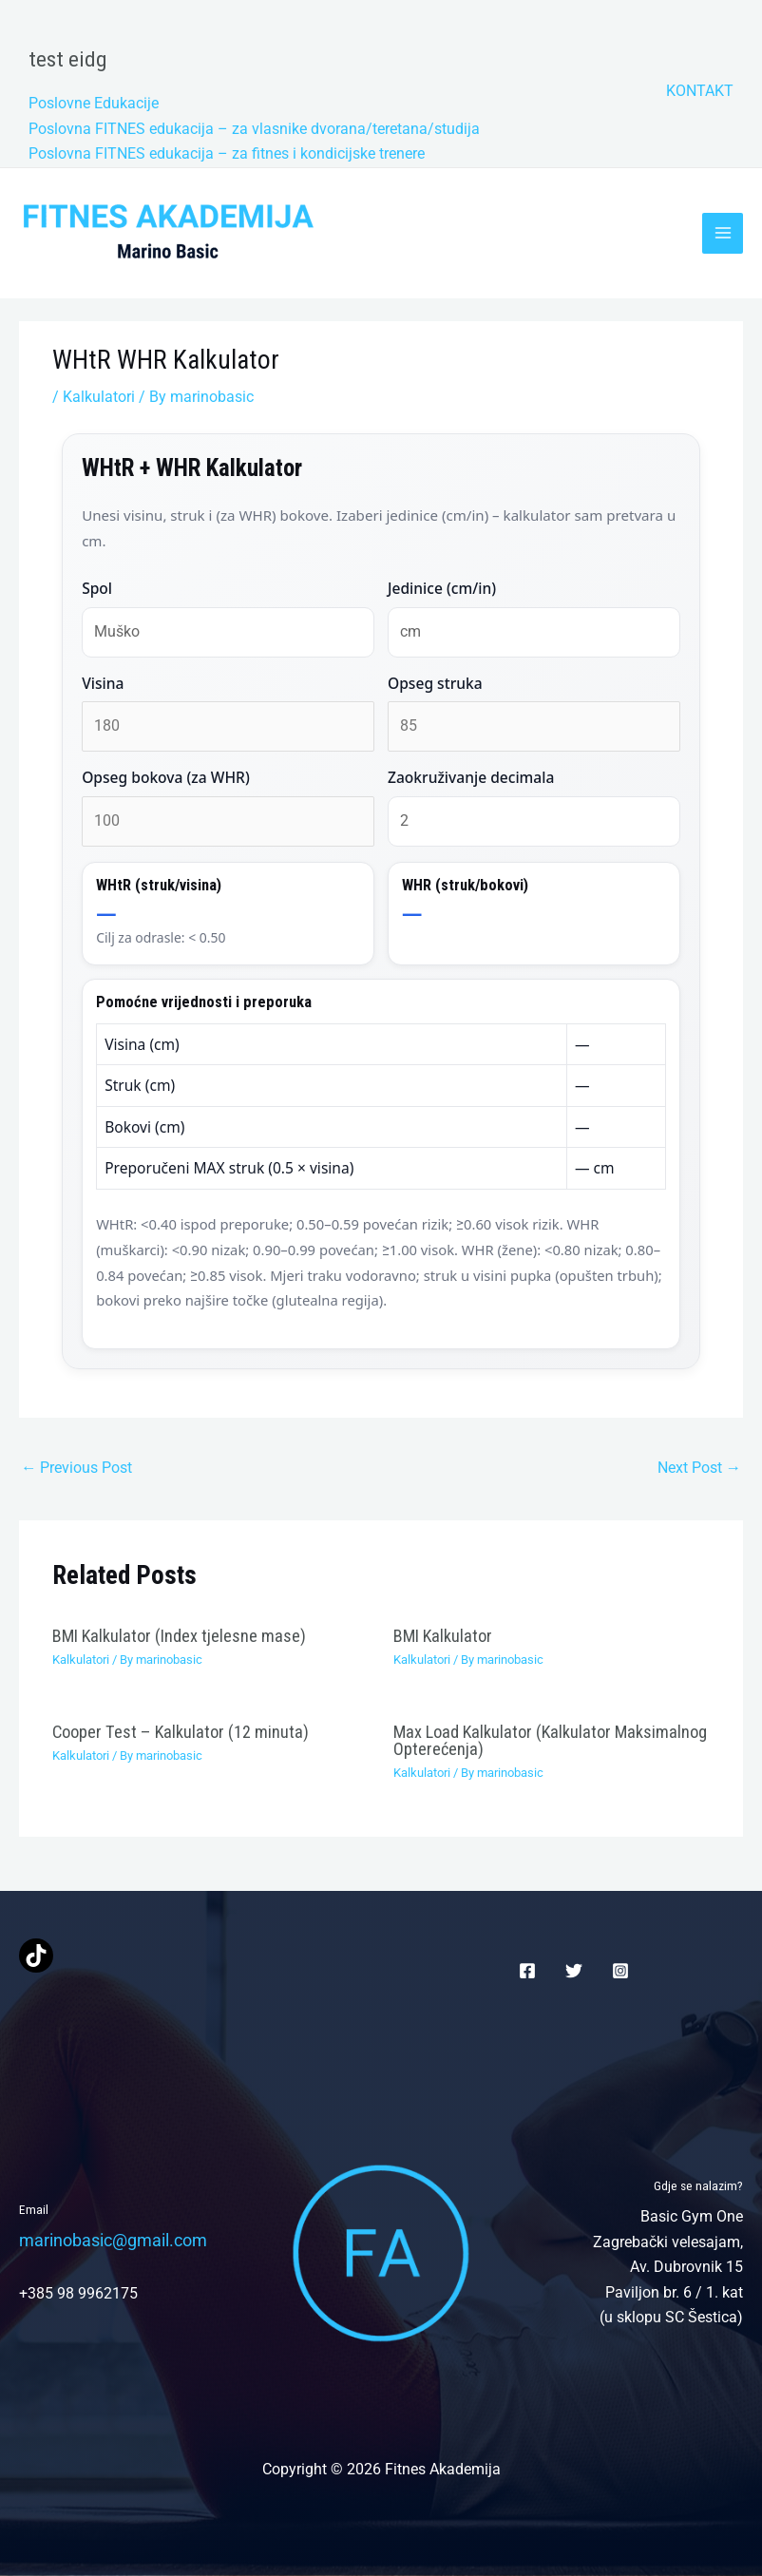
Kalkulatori (99, 397)
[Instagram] (620, 1970)
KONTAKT (699, 91)
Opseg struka (435, 683)
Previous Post (76, 1468)
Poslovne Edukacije (94, 103)
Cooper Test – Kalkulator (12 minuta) (180, 1732)
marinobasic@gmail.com (113, 2240)
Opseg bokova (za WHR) (166, 777)
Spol (97, 588)
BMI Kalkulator (442, 1636)
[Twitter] (573, 1970)
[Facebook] (527, 1970)
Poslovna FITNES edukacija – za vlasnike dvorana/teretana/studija (254, 129)
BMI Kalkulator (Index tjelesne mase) (179, 1636)
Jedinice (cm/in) (442, 588)
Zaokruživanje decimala (471, 777)
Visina (103, 683)
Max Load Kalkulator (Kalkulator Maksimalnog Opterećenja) (550, 1740)
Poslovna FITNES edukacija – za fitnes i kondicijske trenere (227, 153)
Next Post (699, 1468)
